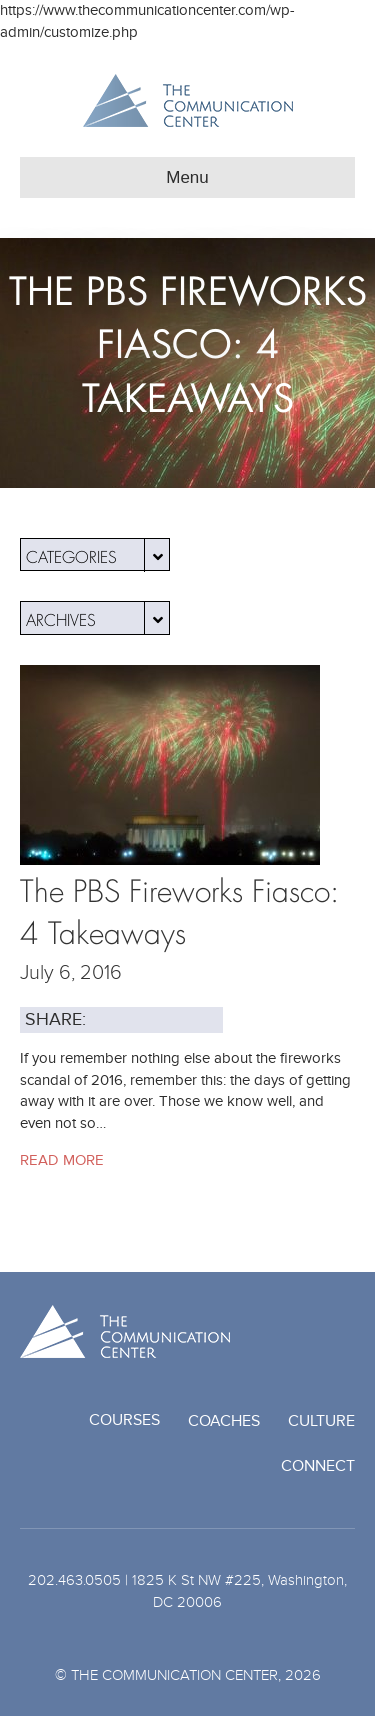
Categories (97, 555)
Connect (318, 1466)
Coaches (224, 1421)
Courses (124, 1420)
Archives (97, 618)
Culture (321, 1421)
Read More (62, 1160)
